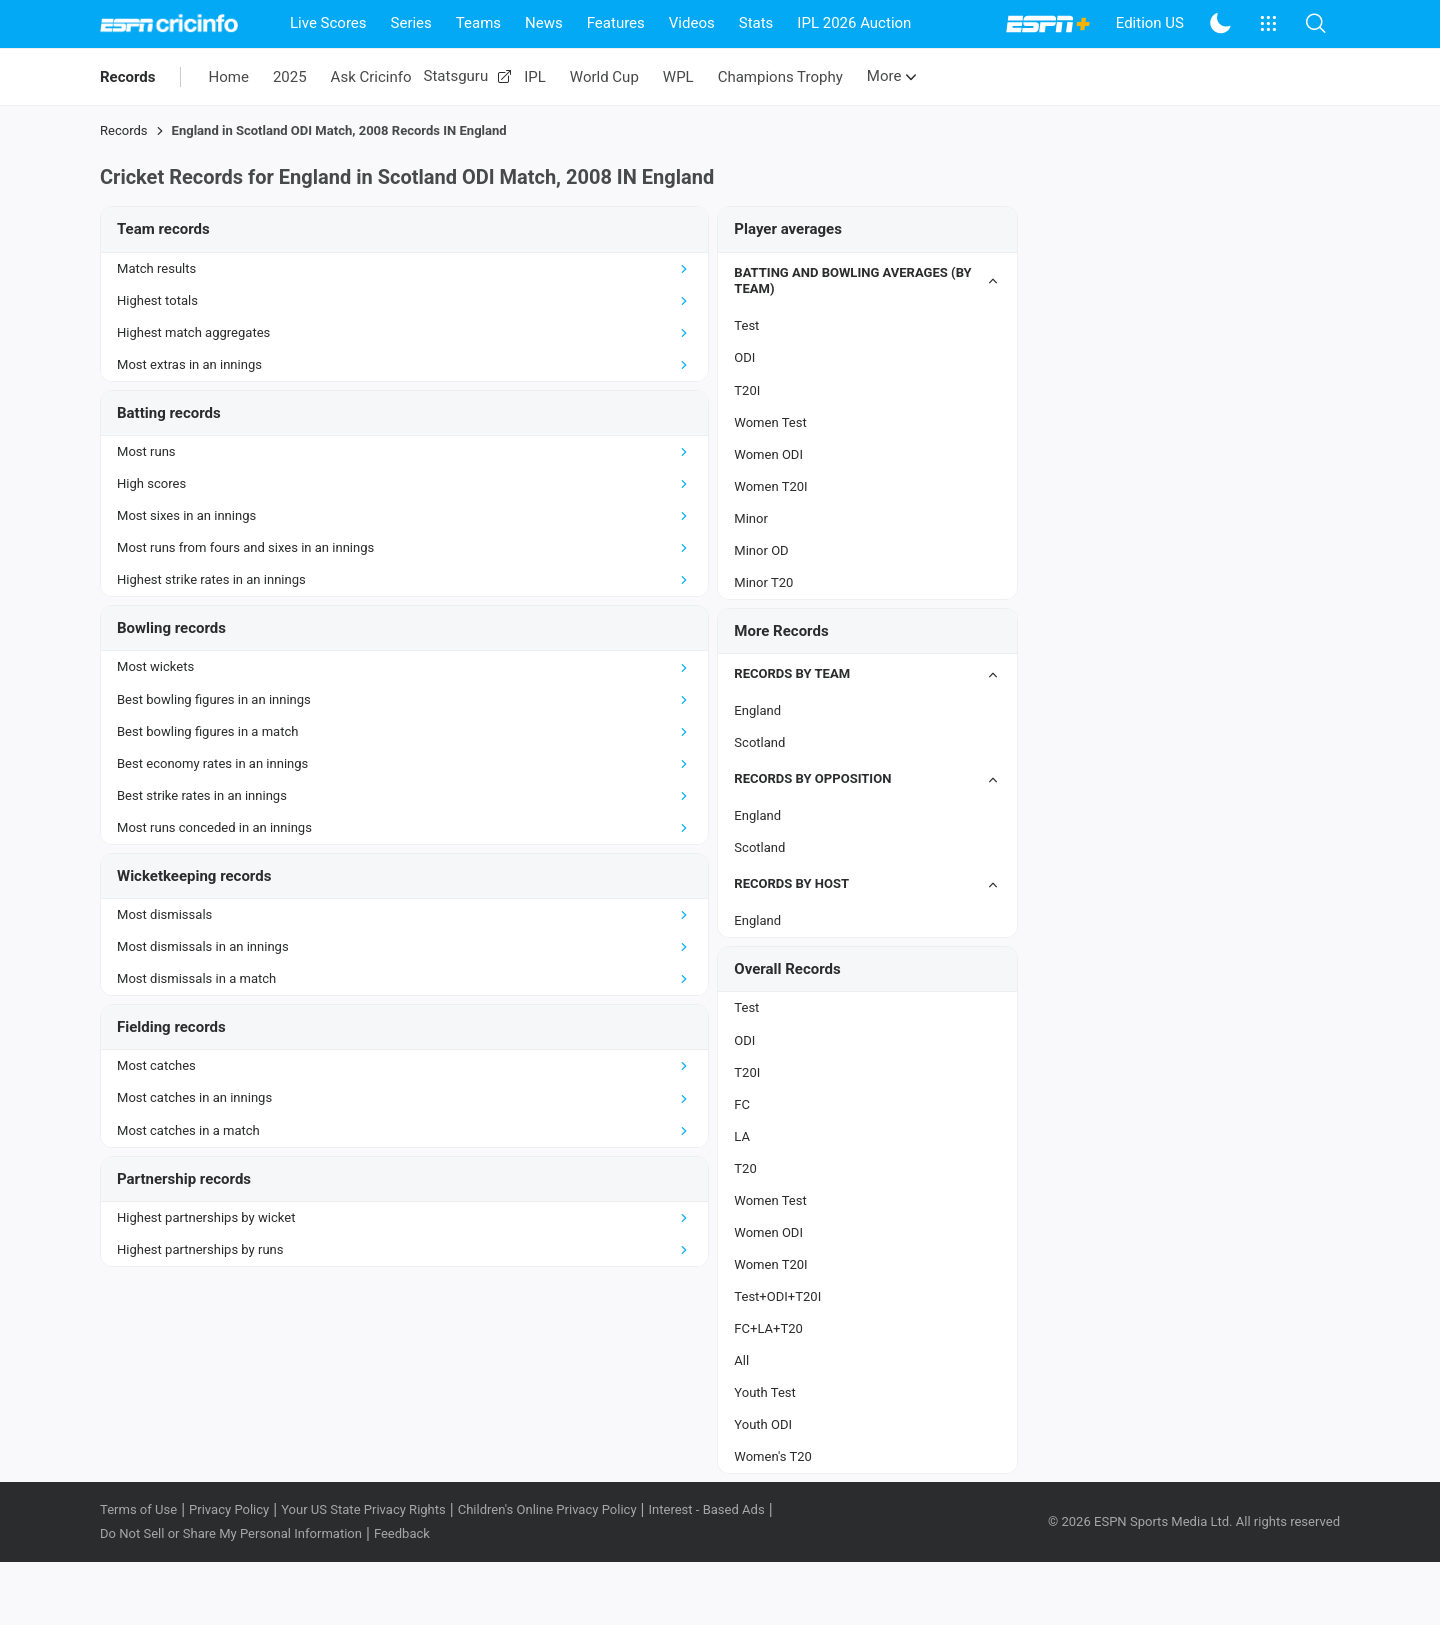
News (544, 23)
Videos (692, 23)
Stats (756, 23)
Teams (478, 23)
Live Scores (328, 23)
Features (616, 23)
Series (411, 23)
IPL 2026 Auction (854, 23)
